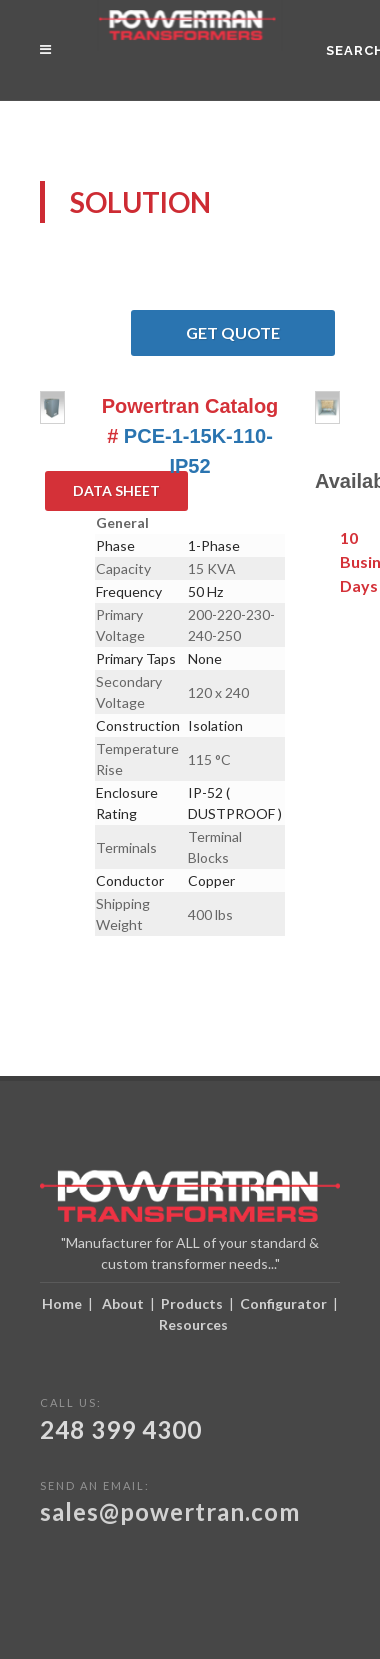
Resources (193, 1324)
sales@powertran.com (170, 1511)
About (123, 1303)
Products (192, 1303)
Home (62, 1303)
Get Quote (260, 333)
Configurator (283, 1303)
